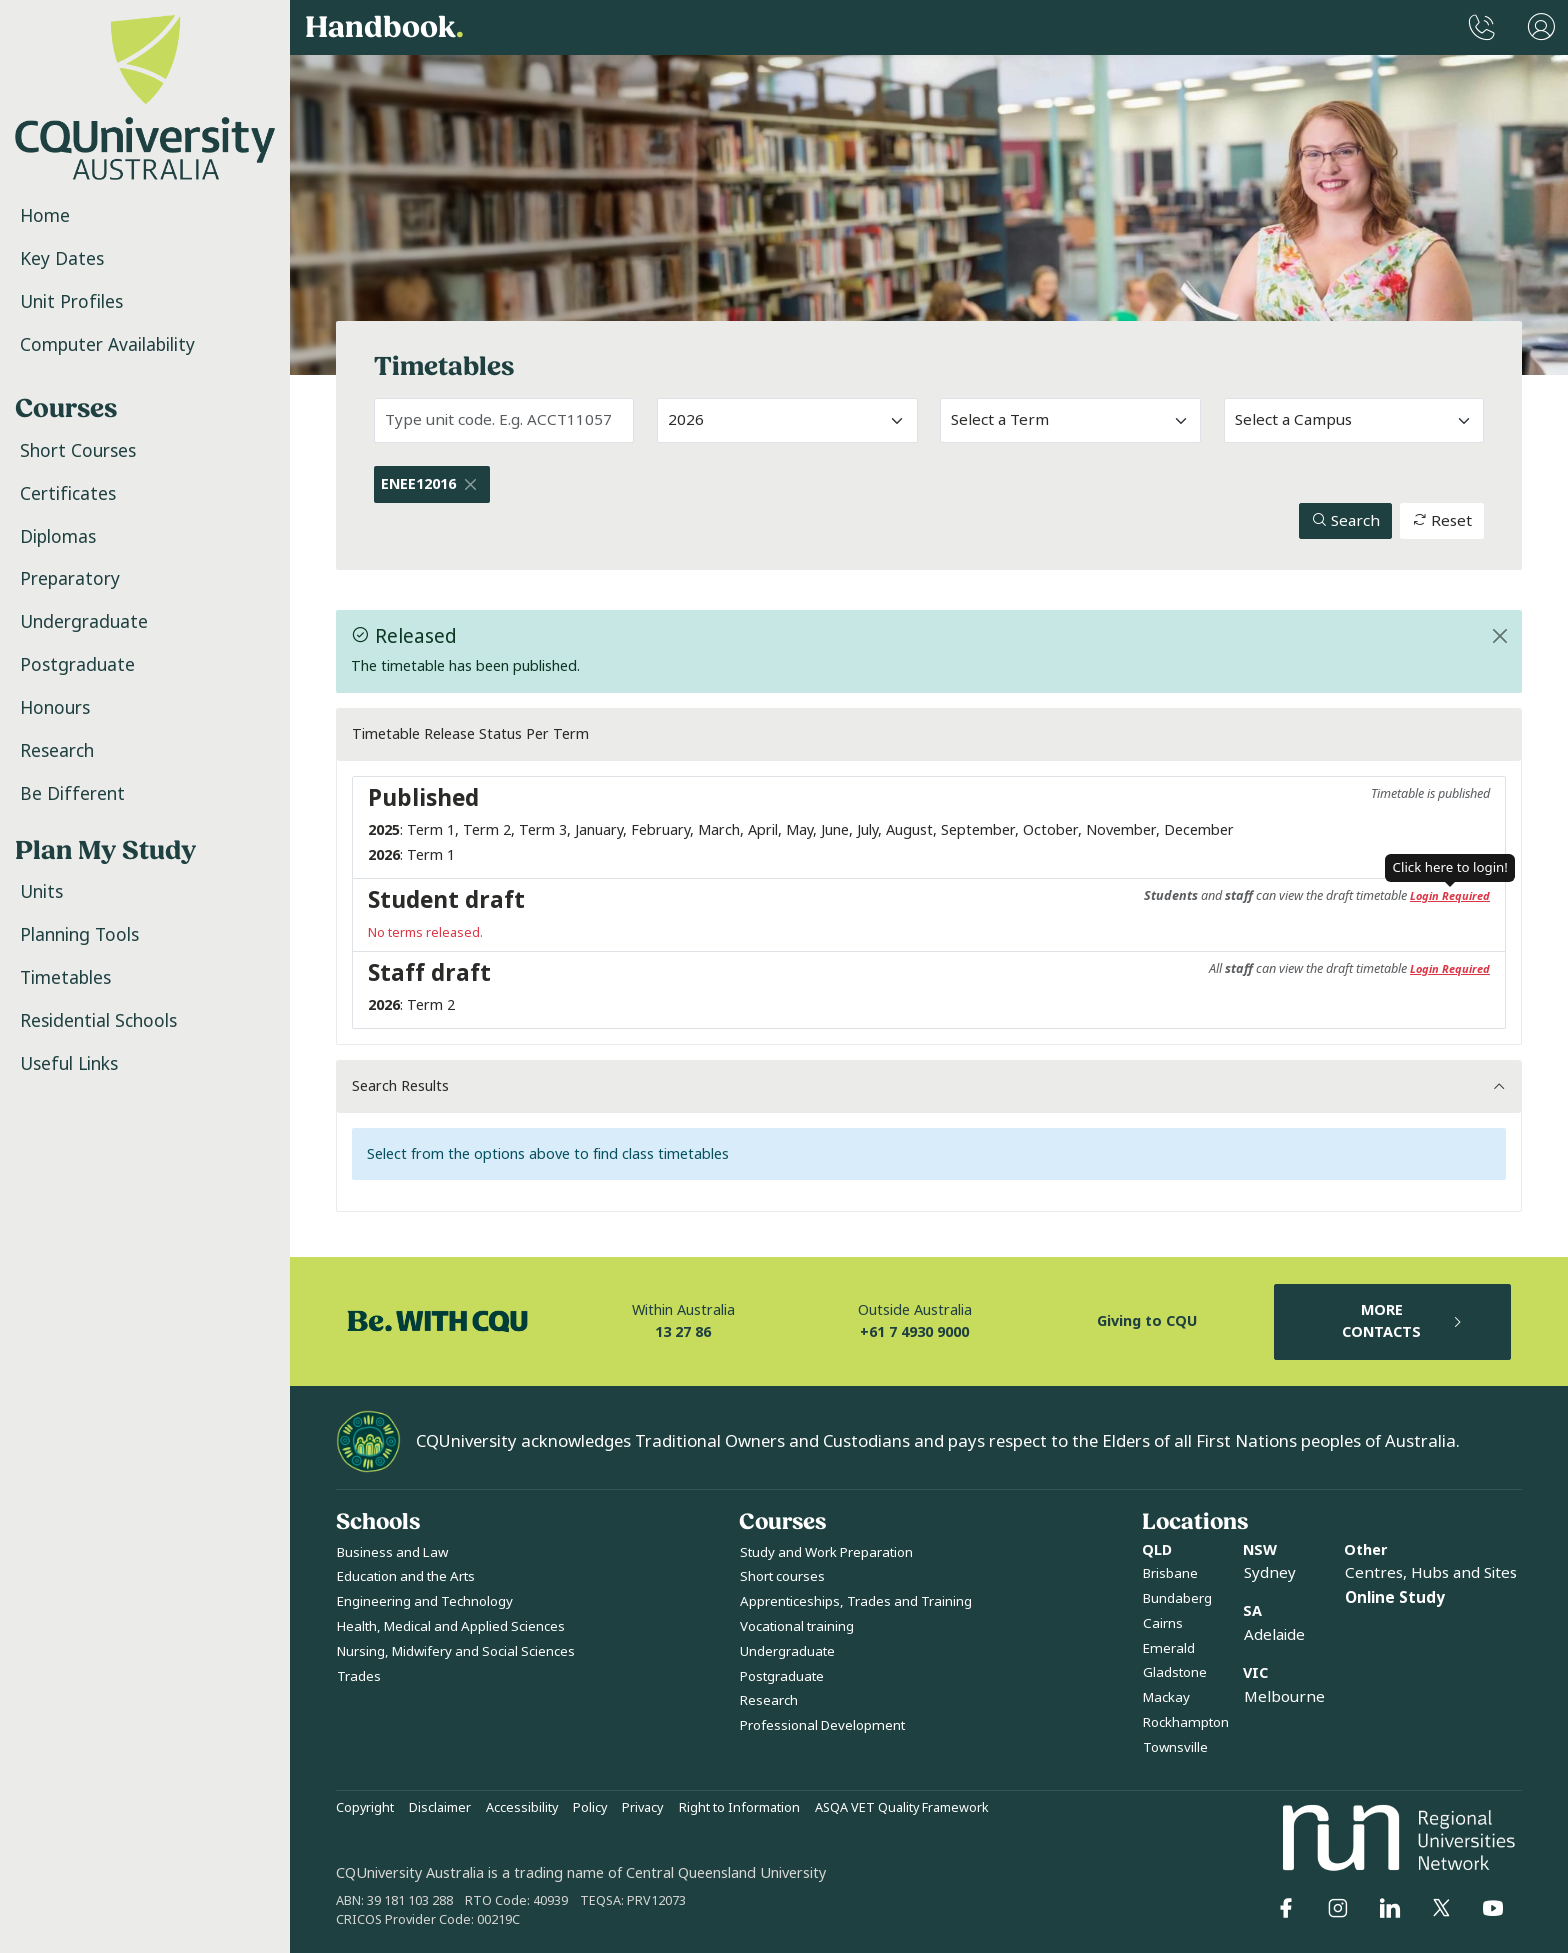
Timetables (65, 978)
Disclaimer (440, 1808)
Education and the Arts (406, 1576)
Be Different (72, 794)
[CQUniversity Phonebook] (1482, 27)
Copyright (365, 1808)
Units (41, 892)
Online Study (1395, 1598)
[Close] (471, 484)
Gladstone (1175, 1672)
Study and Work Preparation (826, 1552)
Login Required (1450, 896)
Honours (55, 708)
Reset (1442, 521)
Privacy (642, 1808)
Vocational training (797, 1626)
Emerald (1169, 1648)
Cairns (1163, 1623)
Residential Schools (98, 1021)
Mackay (1166, 1697)
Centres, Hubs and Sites (1431, 1573)
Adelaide (1274, 1635)
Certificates (68, 494)
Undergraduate (84, 622)
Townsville (1175, 1747)
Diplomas (58, 537)
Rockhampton (1186, 1722)
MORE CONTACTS (1403, 1321)
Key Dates (62, 259)
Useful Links (69, 1064)
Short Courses (78, 451)
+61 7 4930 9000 (914, 1332)
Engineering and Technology (425, 1601)
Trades (359, 1676)
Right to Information (739, 1808)
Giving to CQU (1147, 1321)
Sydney (1270, 1573)
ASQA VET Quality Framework (902, 1808)
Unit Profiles (71, 302)
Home (45, 216)
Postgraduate (77, 665)
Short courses (782, 1576)
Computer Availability (107, 345)
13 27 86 (683, 1332)
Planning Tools (79, 935)
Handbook (384, 28)
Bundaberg (1177, 1598)
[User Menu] (1541, 27)
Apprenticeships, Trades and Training (856, 1601)
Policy (590, 1808)
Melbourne (1284, 1697)
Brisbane (1170, 1573)
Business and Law (392, 1552)
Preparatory (70, 579)
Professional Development (822, 1725)
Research (57, 751)
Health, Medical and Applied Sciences (451, 1626)
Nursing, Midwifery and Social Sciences (456, 1651)
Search (1346, 521)
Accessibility (522, 1808)
